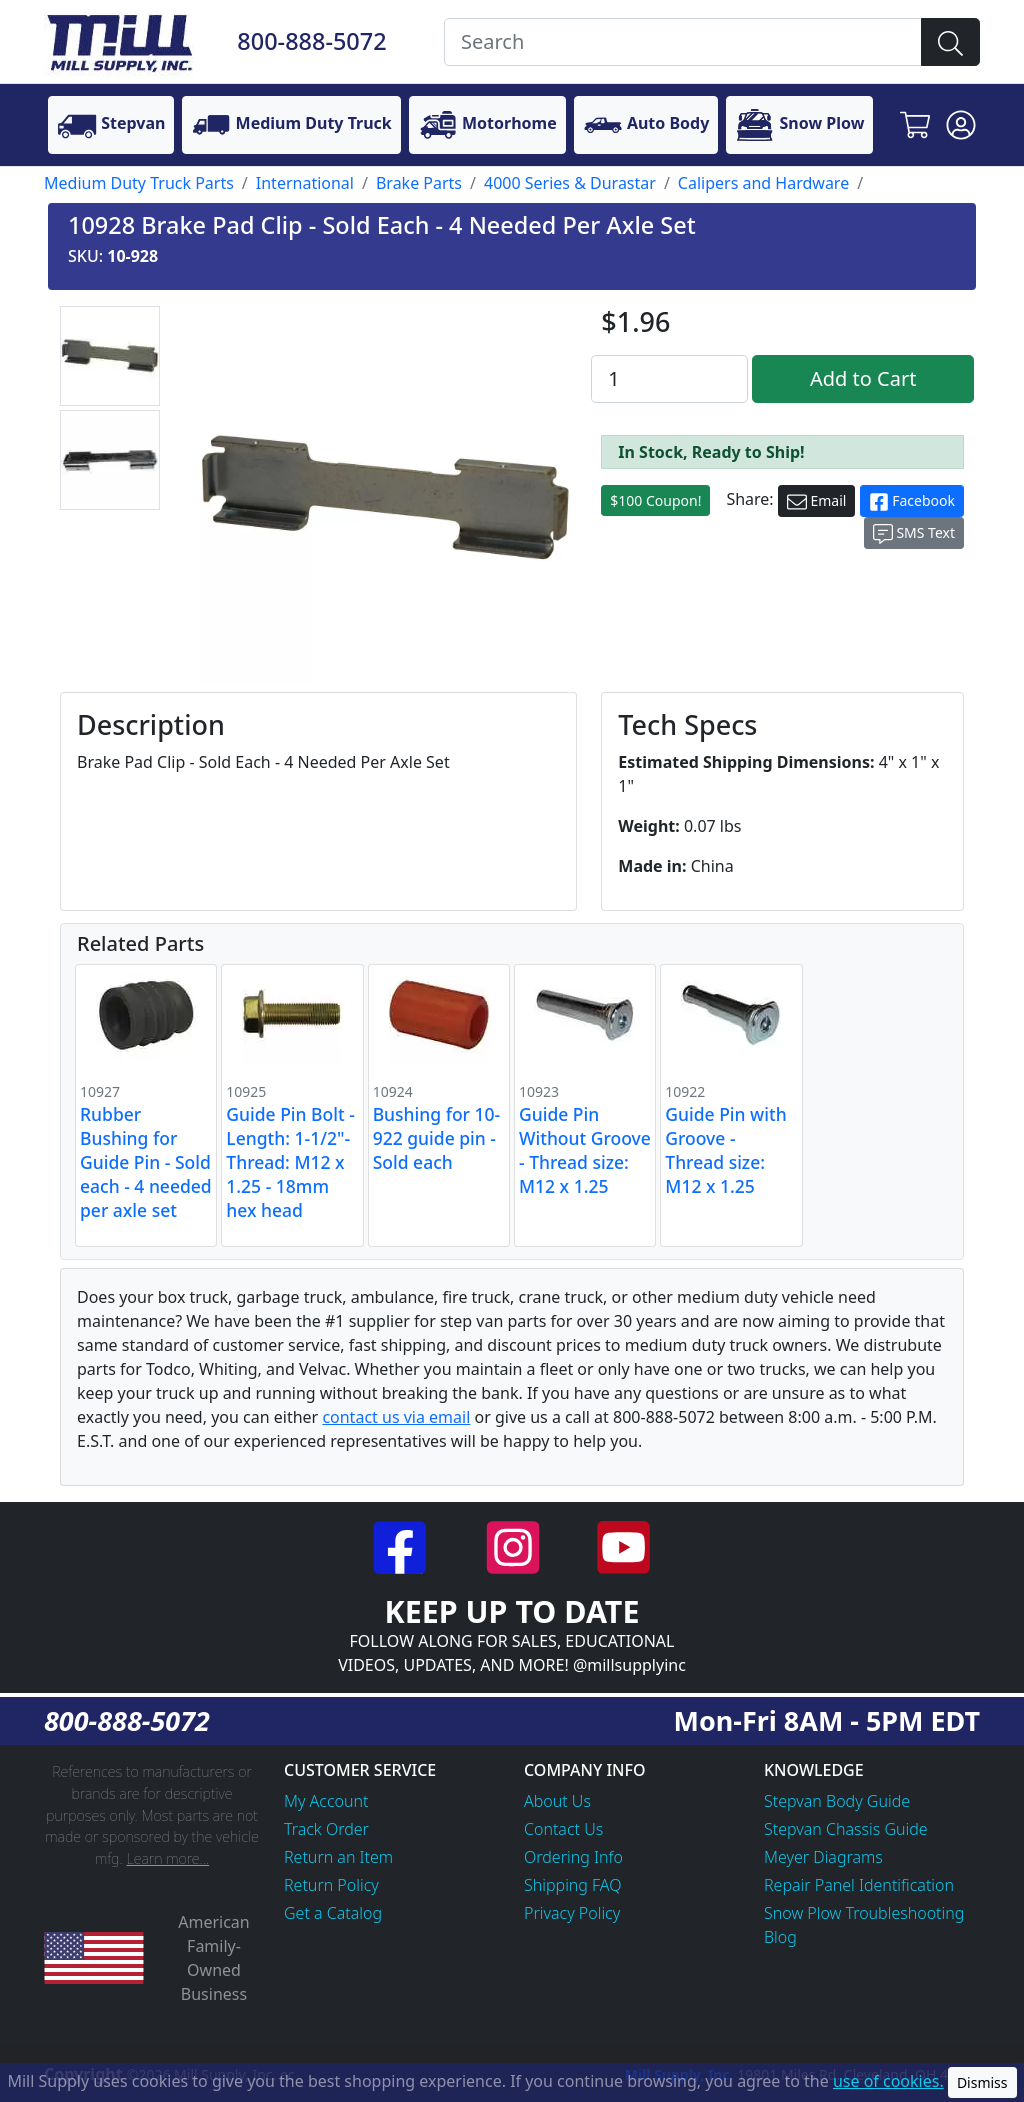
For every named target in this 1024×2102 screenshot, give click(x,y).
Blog (780, 1937)
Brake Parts (419, 183)
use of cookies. (888, 2081)
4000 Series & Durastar (570, 183)
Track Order (326, 1829)
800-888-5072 (311, 41)
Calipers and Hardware (763, 183)
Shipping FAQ (573, 1885)
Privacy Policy (572, 1913)
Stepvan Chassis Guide (846, 1829)
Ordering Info (573, 1857)
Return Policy (331, 1885)
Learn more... (167, 1858)
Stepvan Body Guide (837, 1801)
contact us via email (396, 1417)
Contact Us (563, 1829)
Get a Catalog (333, 1913)
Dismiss (982, 2082)
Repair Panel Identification (859, 1885)
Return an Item (338, 1857)
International (305, 183)
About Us (557, 1801)
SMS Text (914, 533)
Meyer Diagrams (823, 1857)
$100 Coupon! (655, 500)
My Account (326, 1801)
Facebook (912, 501)
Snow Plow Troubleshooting (864, 1913)
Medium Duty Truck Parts (139, 183)
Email (817, 501)
